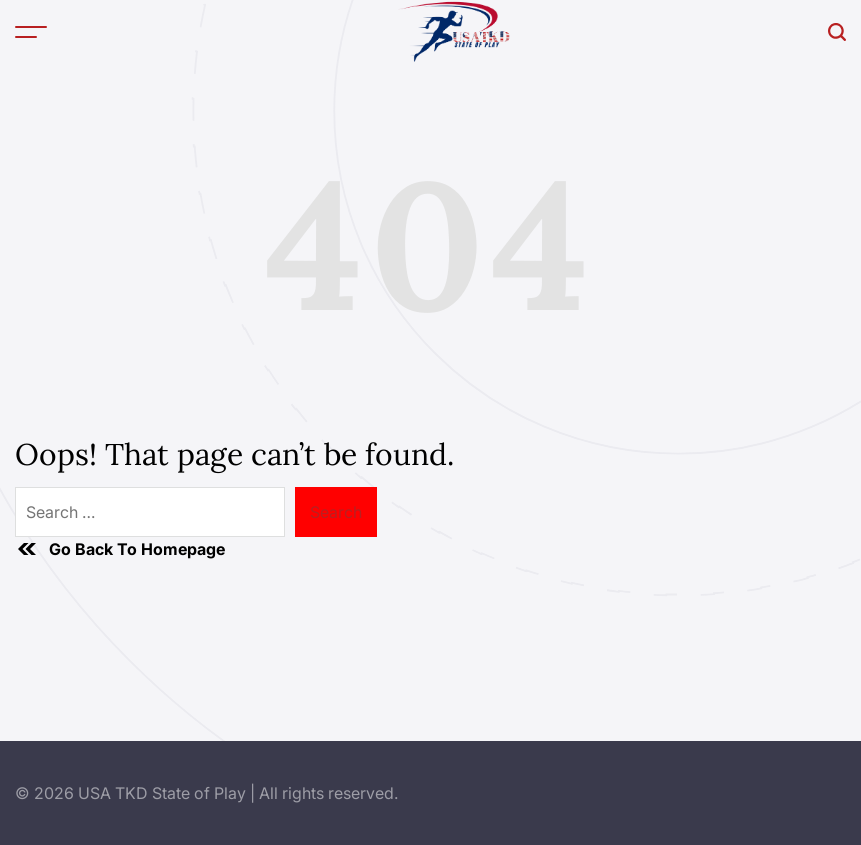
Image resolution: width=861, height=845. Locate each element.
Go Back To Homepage (120, 549)
